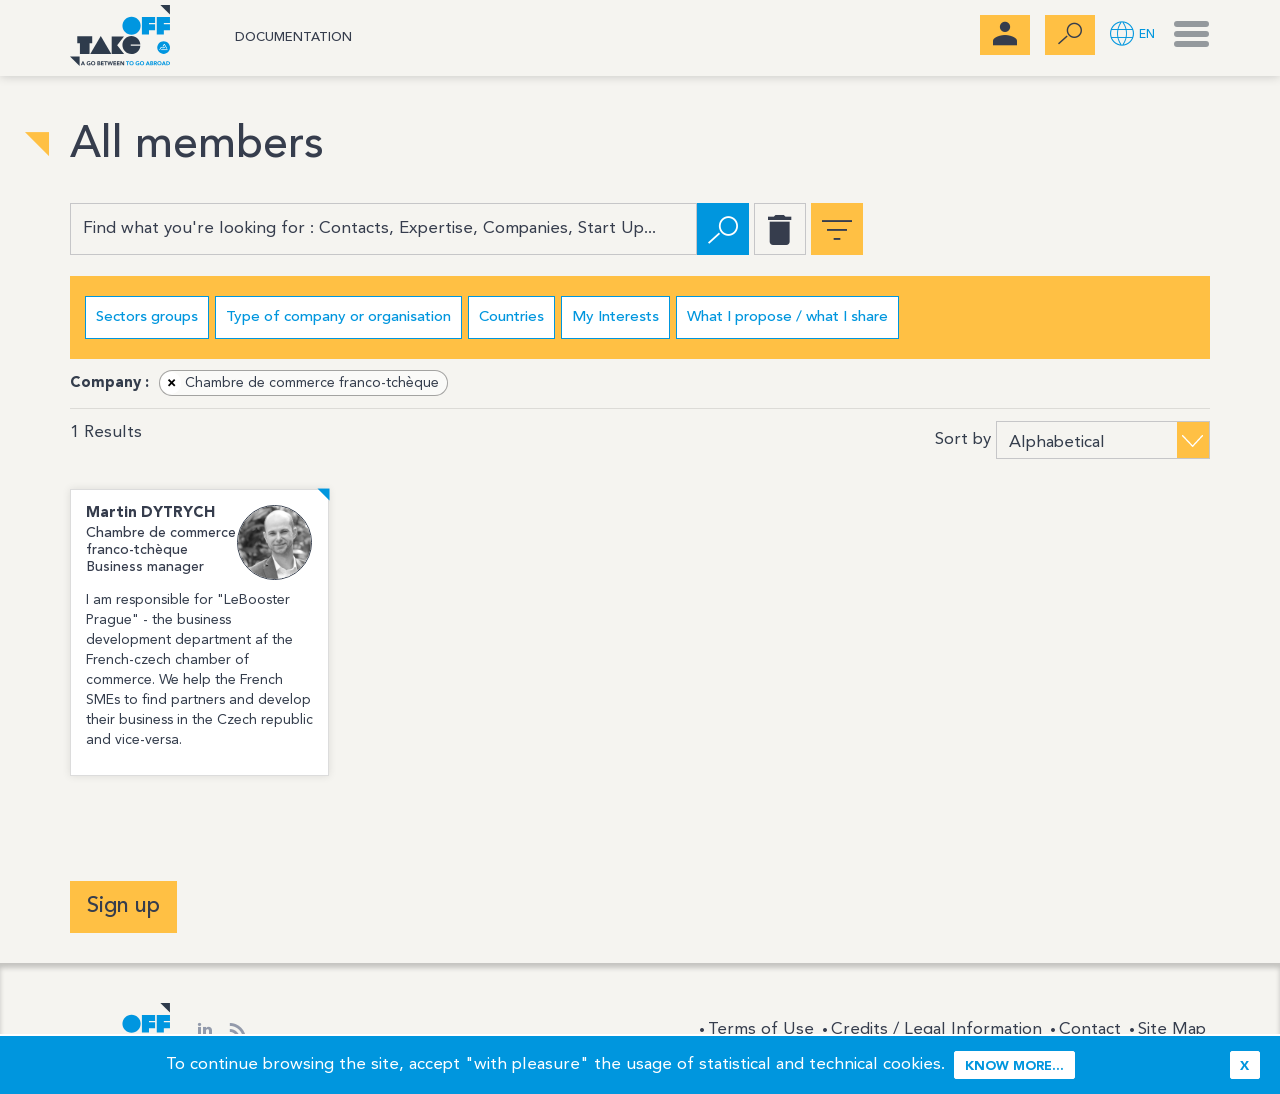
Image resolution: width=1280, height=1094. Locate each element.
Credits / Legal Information (936, 1029)
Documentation (293, 37)
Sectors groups (147, 317)
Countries (511, 317)
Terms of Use (761, 1029)
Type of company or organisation (338, 317)
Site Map (1172, 1029)
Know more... (1014, 1066)
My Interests (615, 317)
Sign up (123, 906)
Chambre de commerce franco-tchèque (300, 383)
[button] (1132, 35)
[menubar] (1005, 35)
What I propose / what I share (787, 317)
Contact (1090, 1029)
